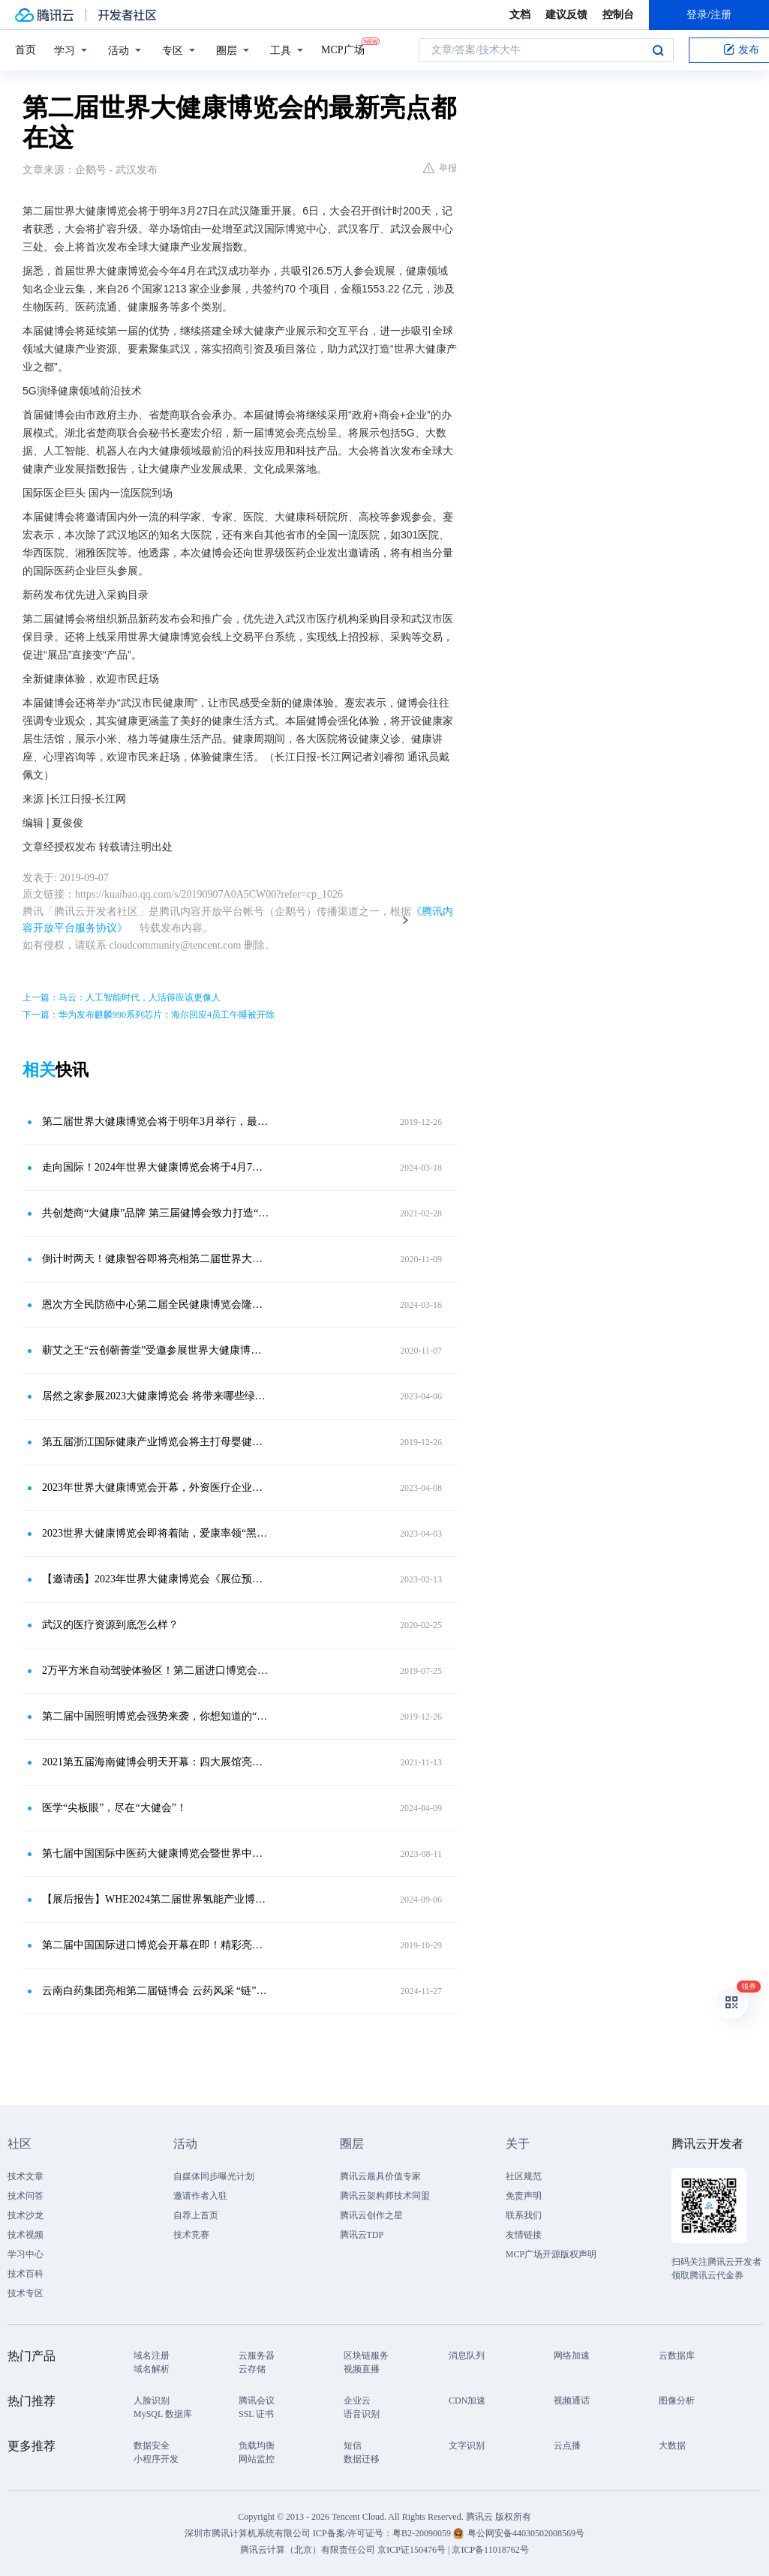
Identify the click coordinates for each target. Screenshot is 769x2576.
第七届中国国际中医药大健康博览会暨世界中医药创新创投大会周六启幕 (155, 1853)
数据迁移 (362, 2459)
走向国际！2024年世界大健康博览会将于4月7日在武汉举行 (155, 1167)
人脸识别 (152, 2400)
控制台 (618, 14)
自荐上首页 (195, 2215)
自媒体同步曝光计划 (213, 2176)
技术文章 (26, 2176)
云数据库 (677, 2355)
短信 (353, 2445)
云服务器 (257, 2355)
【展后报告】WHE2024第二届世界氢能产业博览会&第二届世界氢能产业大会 (155, 1899)
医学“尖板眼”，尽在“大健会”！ (114, 1807)
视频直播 (362, 2369)
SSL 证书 (256, 2414)
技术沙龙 (26, 2215)
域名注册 (152, 2355)
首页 (25, 49)
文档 (519, 14)
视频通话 (572, 2400)
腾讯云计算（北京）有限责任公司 (307, 2550)
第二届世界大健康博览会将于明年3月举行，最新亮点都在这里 (155, 1121)
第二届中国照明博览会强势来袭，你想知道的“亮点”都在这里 (155, 1716)
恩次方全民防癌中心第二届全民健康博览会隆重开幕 (155, 1304)
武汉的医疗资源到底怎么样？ (110, 1624)
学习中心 (26, 2254)
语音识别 (362, 2414)
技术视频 (26, 2235)
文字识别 (467, 2445)
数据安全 (152, 2445)
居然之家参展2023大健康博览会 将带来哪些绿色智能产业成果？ (155, 1396)
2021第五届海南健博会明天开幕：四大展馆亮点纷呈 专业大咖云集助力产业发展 (155, 1762)
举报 (440, 168)
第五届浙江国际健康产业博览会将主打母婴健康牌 (155, 1441)
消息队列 (467, 2355)
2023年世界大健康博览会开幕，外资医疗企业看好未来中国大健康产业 (155, 1487)
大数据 (672, 2445)
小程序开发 (156, 2459)
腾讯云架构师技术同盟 (385, 2196)
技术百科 (26, 2274)
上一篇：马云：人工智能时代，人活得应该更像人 (122, 997)
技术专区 (26, 2293)
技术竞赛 (191, 2235)
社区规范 (524, 2176)
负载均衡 (257, 2445)
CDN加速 (467, 2400)
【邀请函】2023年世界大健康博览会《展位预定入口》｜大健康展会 (155, 1579)
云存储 (252, 2369)
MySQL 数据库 (163, 2414)
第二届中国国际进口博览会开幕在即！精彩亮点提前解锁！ (155, 1945)
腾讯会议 (257, 2400)
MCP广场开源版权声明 (551, 2254)
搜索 (658, 50)
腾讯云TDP (362, 2235)
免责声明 (524, 2196)
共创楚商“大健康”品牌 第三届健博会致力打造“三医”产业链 (155, 1213)
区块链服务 (366, 2355)
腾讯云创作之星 (371, 2215)
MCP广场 (343, 48)
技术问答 (26, 2196)
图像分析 (677, 2400)
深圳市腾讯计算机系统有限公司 (248, 2533)
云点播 (567, 2445)
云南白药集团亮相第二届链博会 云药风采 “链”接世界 (155, 1990)
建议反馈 (566, 14)
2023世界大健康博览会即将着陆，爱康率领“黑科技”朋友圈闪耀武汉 (155, 1533)
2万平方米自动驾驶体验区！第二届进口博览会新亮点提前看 (155, 1670)
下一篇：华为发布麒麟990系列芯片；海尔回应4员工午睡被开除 (149, 1014)
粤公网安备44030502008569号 (525, 2533)
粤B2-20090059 (422, 2533)
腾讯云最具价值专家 (380, 2176)
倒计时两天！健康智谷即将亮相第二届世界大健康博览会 (155, 1258)
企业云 (357, 2400)
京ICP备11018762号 (490, 2550)
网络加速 (572, 2355)
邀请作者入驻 (200, 2196)
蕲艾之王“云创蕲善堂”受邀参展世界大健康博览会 (155, 1350)
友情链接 (524, 2235)
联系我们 (524, 2215)
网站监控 (257, 2459)
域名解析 (152, 2369)
